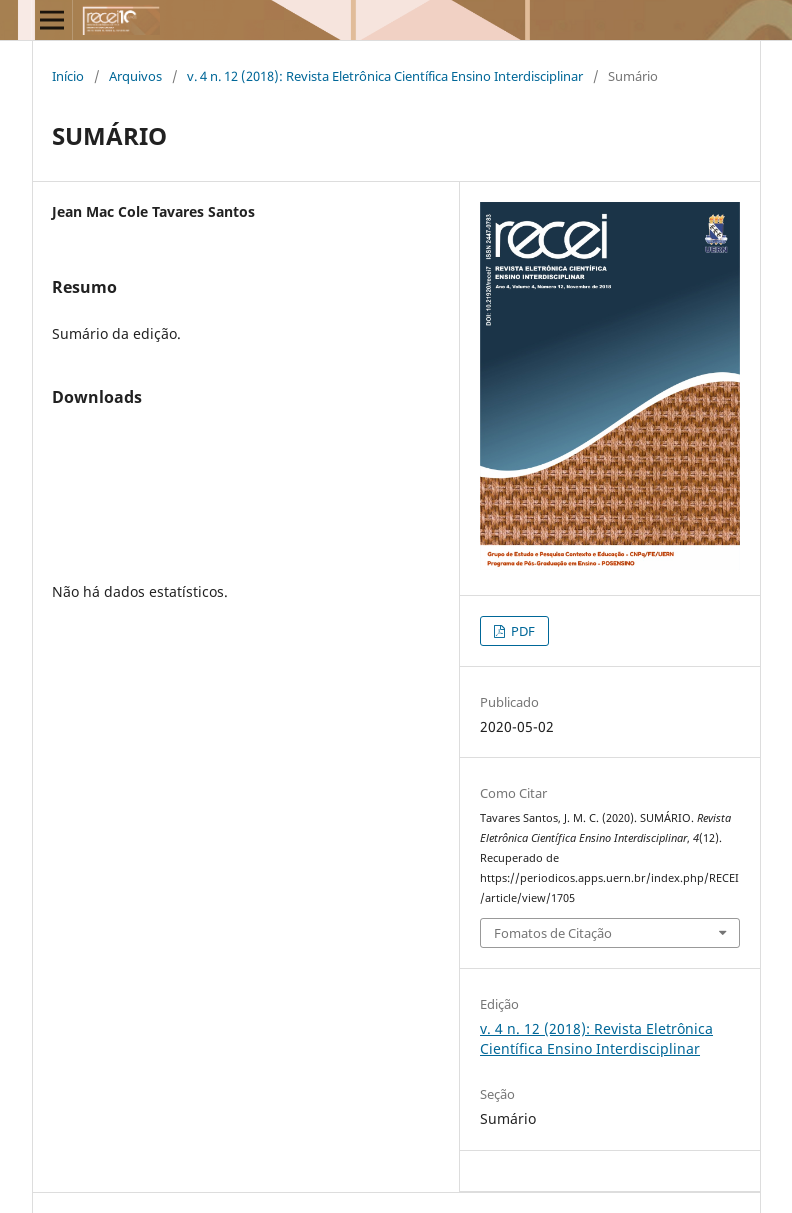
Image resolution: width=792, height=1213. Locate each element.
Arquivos (135, 76)
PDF (521, 631)
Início (68, 76)
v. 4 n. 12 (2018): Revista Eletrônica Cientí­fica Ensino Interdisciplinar (385, 76)
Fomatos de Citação (553, 933)
